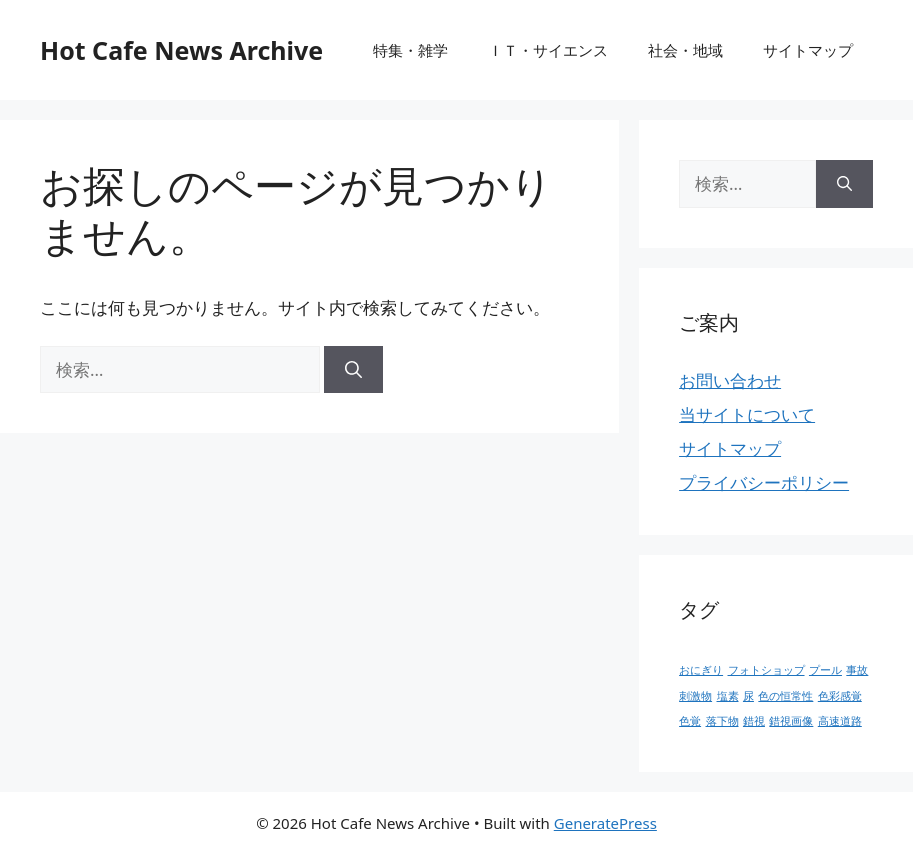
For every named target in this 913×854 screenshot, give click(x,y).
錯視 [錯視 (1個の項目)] (754, 721)
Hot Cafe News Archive (181, 50)
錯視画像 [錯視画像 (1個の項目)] (791, 721)
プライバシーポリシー (764, 482)
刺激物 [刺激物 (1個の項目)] (695, 696)
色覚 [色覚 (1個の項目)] (690, 721)
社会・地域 (685, 50)
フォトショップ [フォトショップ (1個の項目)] (766, 670)
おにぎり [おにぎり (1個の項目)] (701, 670)
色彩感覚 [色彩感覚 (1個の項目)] (840, 696)
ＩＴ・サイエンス (548, 50)
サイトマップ (808, 50)
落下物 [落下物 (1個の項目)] (722, 721)
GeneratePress (605, 823)
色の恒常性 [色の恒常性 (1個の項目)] (785, 696)
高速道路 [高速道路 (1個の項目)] (840, 721)
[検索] (353, 370)
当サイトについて (747, 414)
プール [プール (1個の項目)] (825, 670)
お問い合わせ (730, 380)
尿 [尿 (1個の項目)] (748, 696)
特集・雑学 (410, 50)
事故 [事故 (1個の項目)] (857, 670)
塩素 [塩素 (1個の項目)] (728, 696)
